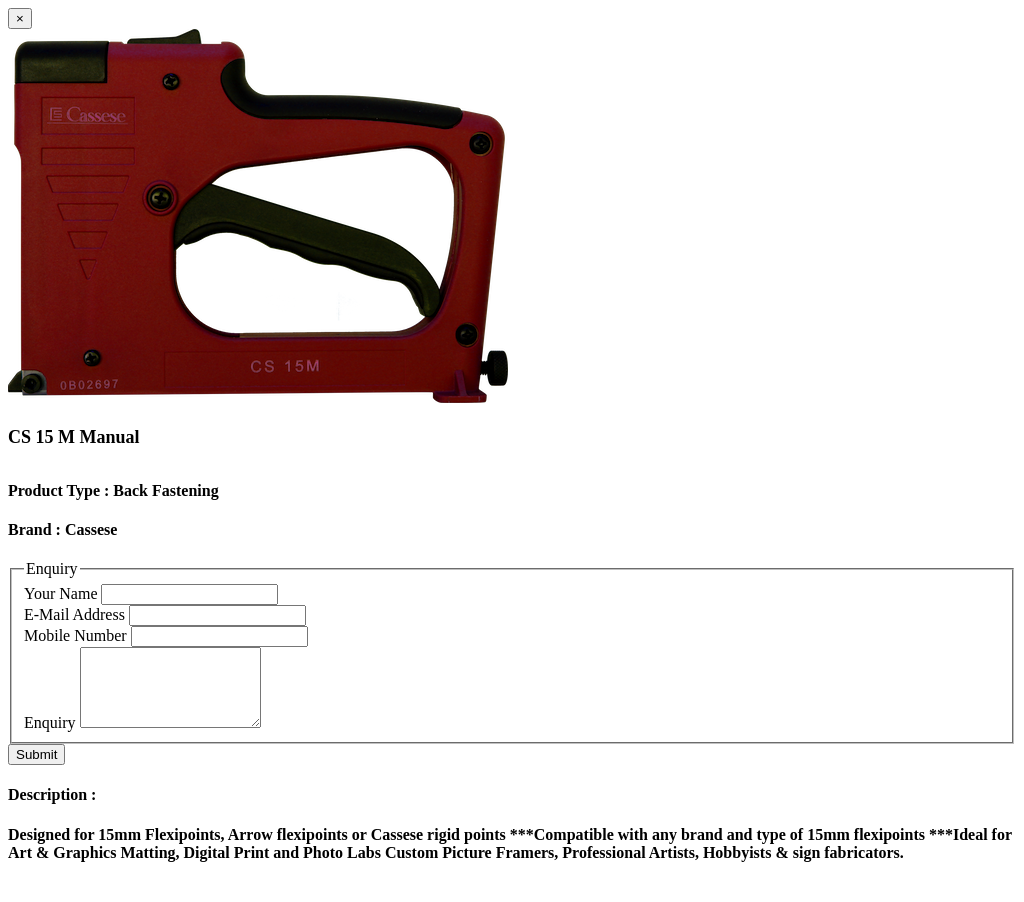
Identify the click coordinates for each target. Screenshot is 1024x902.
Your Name (60, 593)
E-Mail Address (74, 614)
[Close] (20, 18)
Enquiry (50, 737)
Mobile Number (75, 635)
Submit (36, 769)
